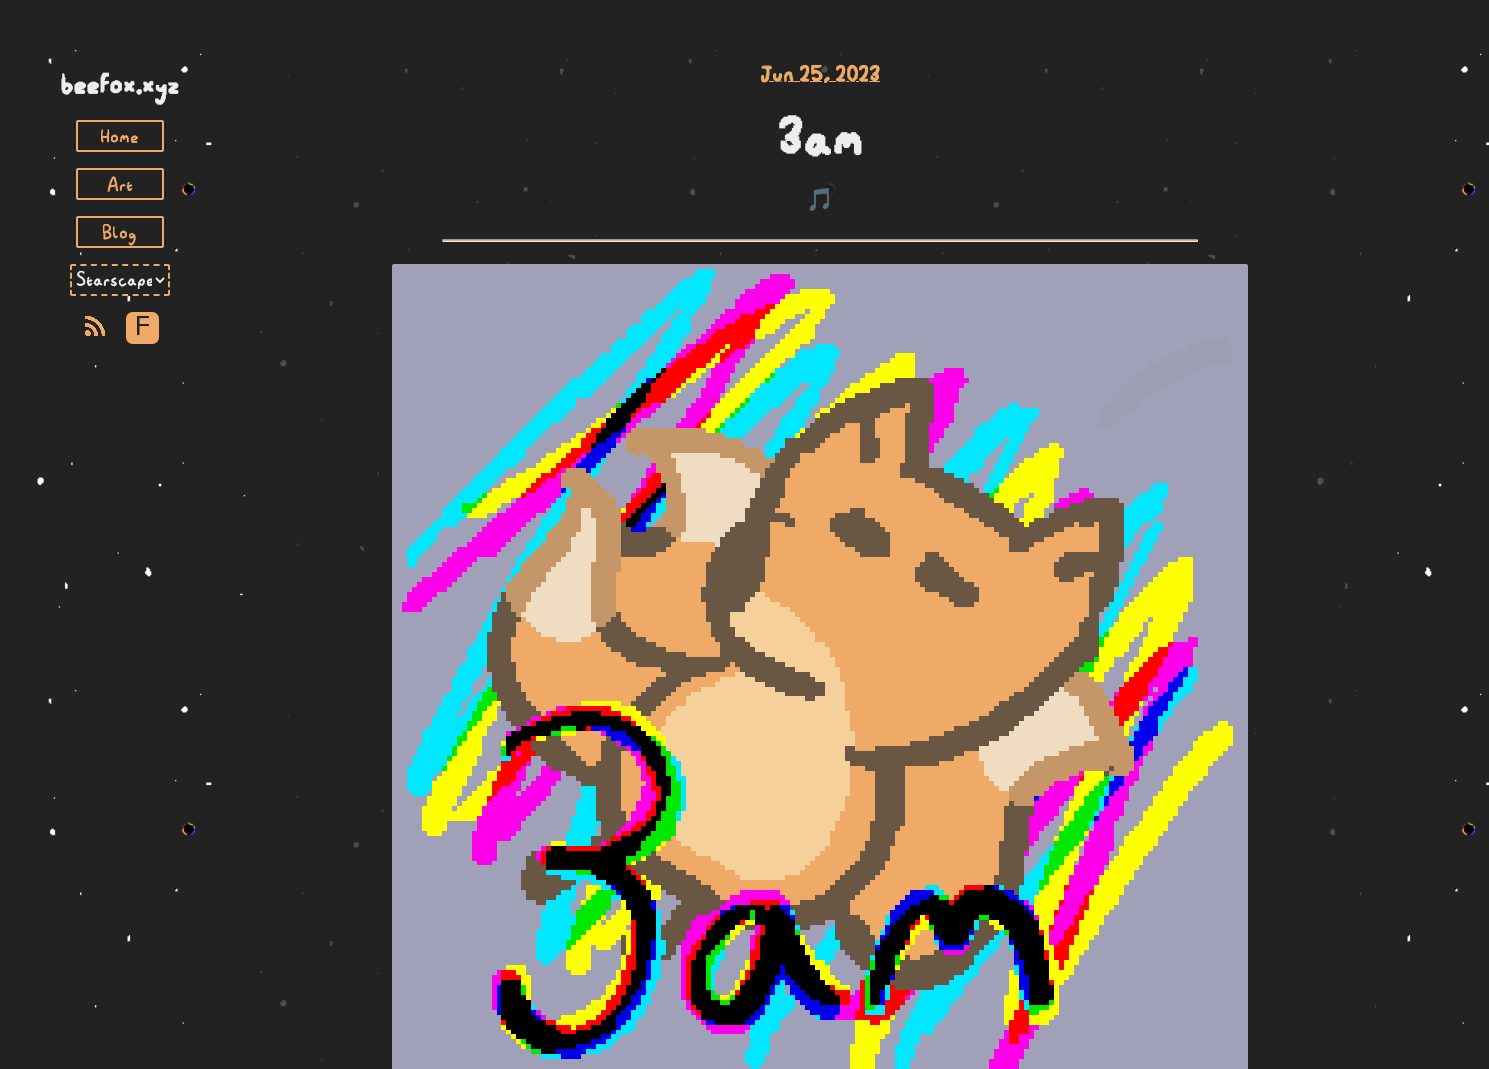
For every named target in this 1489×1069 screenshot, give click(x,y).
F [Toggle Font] (142, 327)
